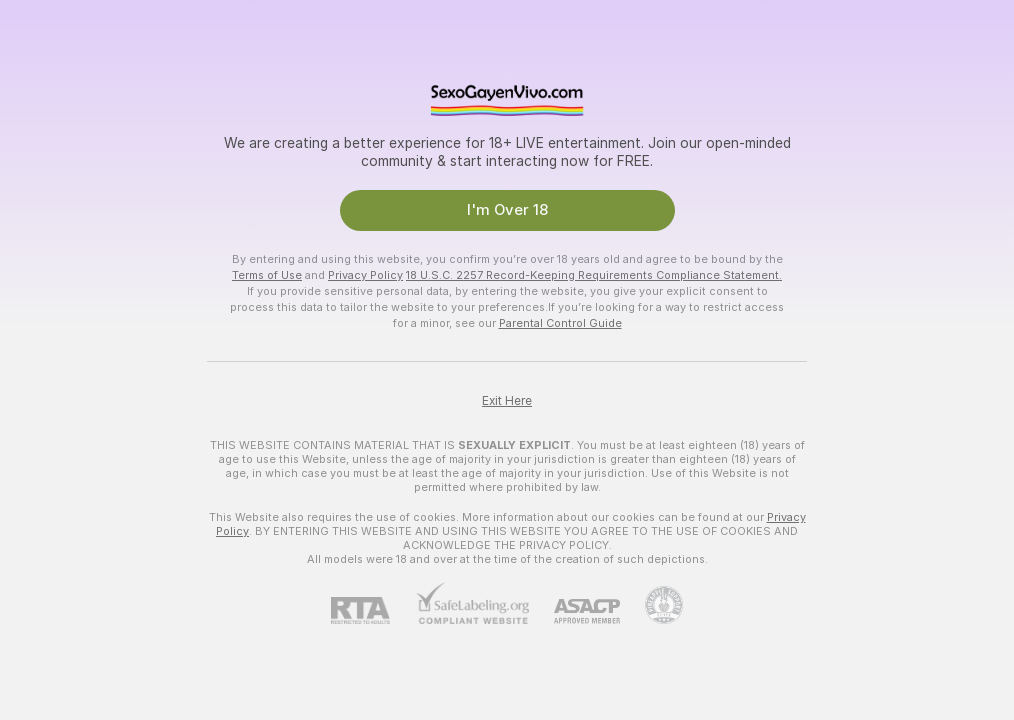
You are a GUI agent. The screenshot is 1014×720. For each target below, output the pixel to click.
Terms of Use (267, 275)
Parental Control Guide (560, 323)
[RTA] (373, 610)
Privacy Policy (365, 275)
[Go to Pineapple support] (651, 605)
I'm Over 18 (507, 210)
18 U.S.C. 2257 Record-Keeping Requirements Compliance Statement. (594, 275)
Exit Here (507, 401)
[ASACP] (574, 611)
